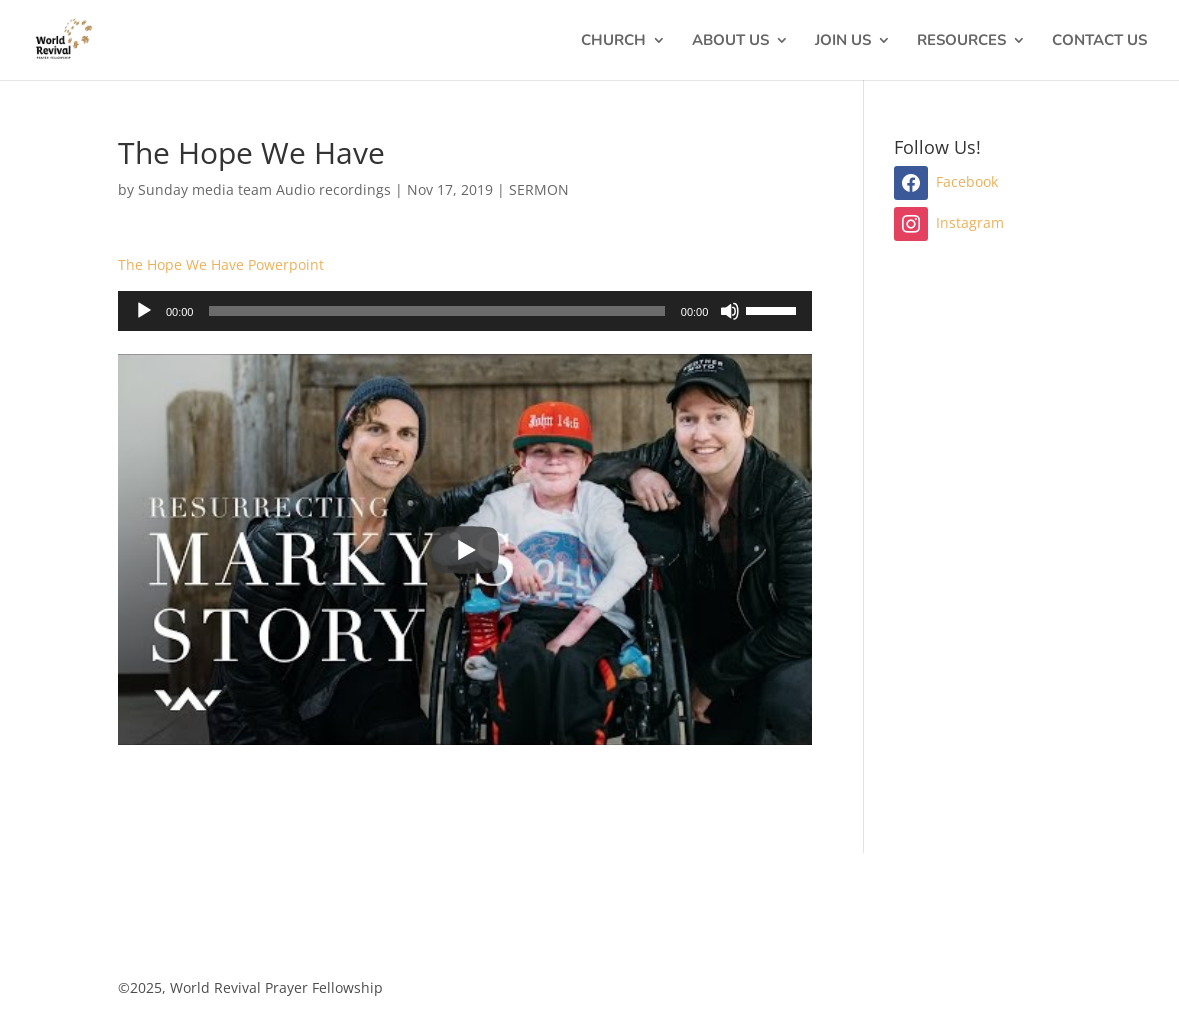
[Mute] (730, 311)
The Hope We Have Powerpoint (221, 264)
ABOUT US (730, 41)
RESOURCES (961, 41)
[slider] (436, 311)
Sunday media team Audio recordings (264, 189)
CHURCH (613, 41)
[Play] (144, 311)
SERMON (539, 189)
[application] (465, 311)
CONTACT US (1099, 41)
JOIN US (843, 41)
